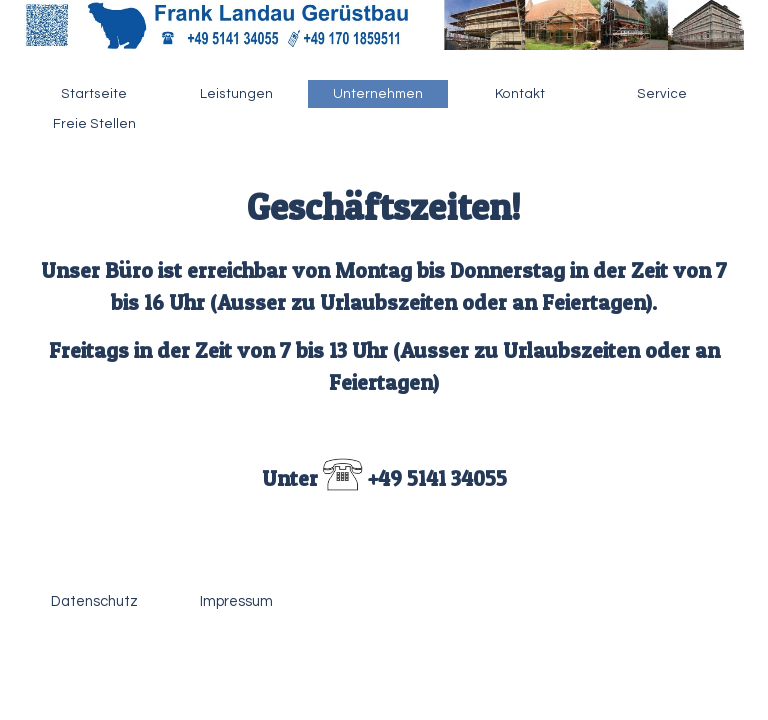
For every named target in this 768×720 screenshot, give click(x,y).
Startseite (94, 94)
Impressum (236, 601)
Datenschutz (94, 601)
